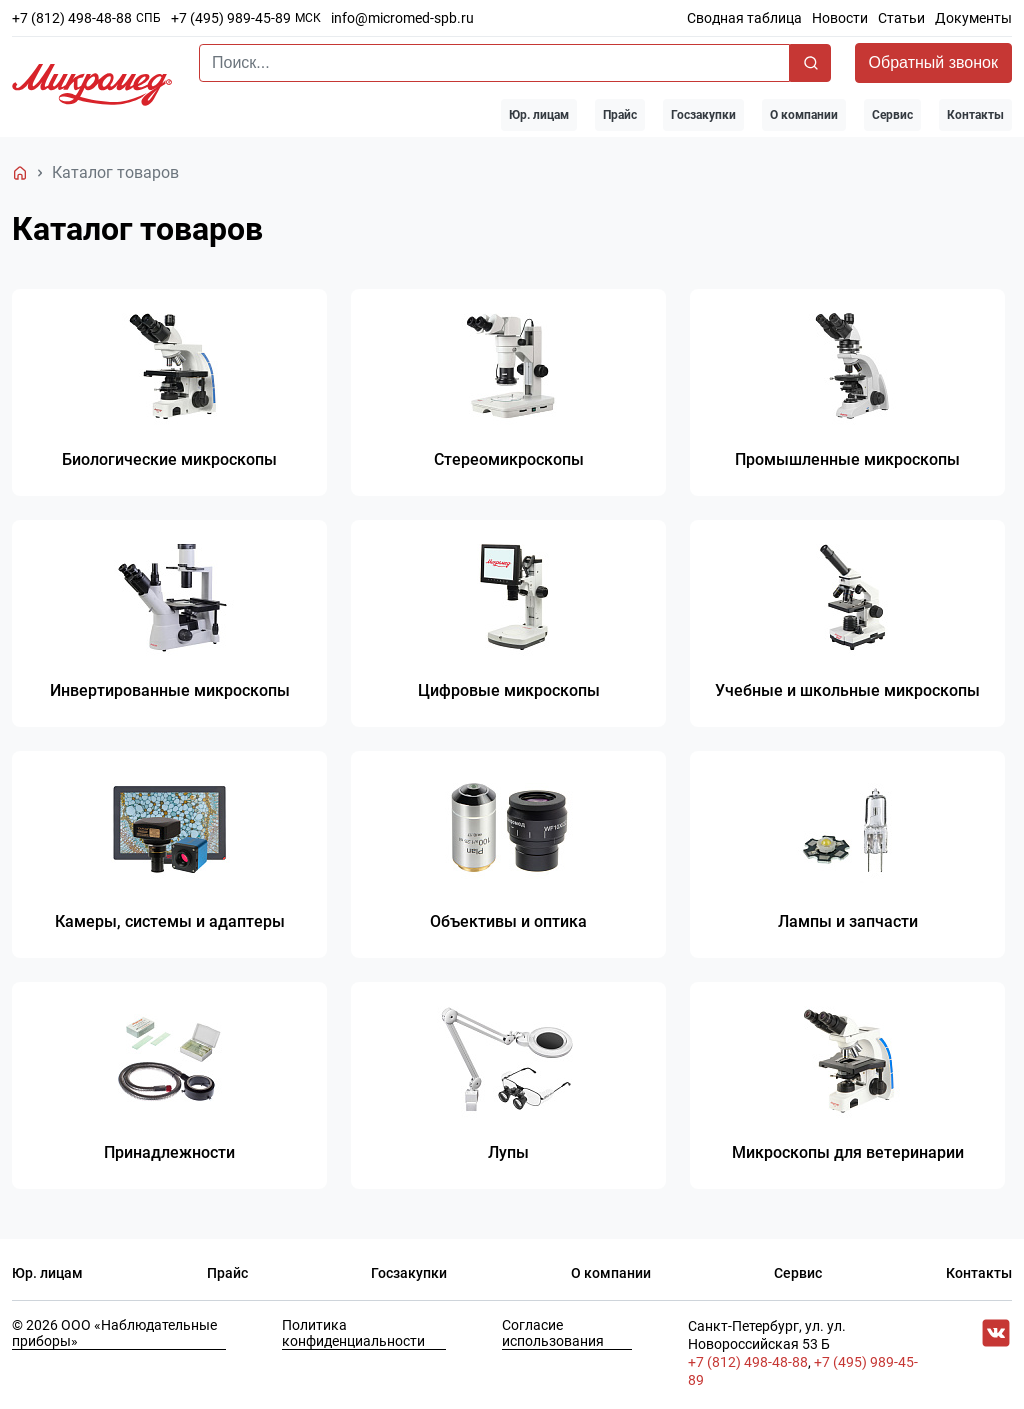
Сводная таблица (744, 18)
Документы (973, 18)
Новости (840, 18)
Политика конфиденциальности (353, 1337)
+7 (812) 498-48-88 (72, 18)
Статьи (901, 18)
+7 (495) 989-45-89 (231, 18)
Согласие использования (553, 1337)
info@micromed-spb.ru (402, 18)
